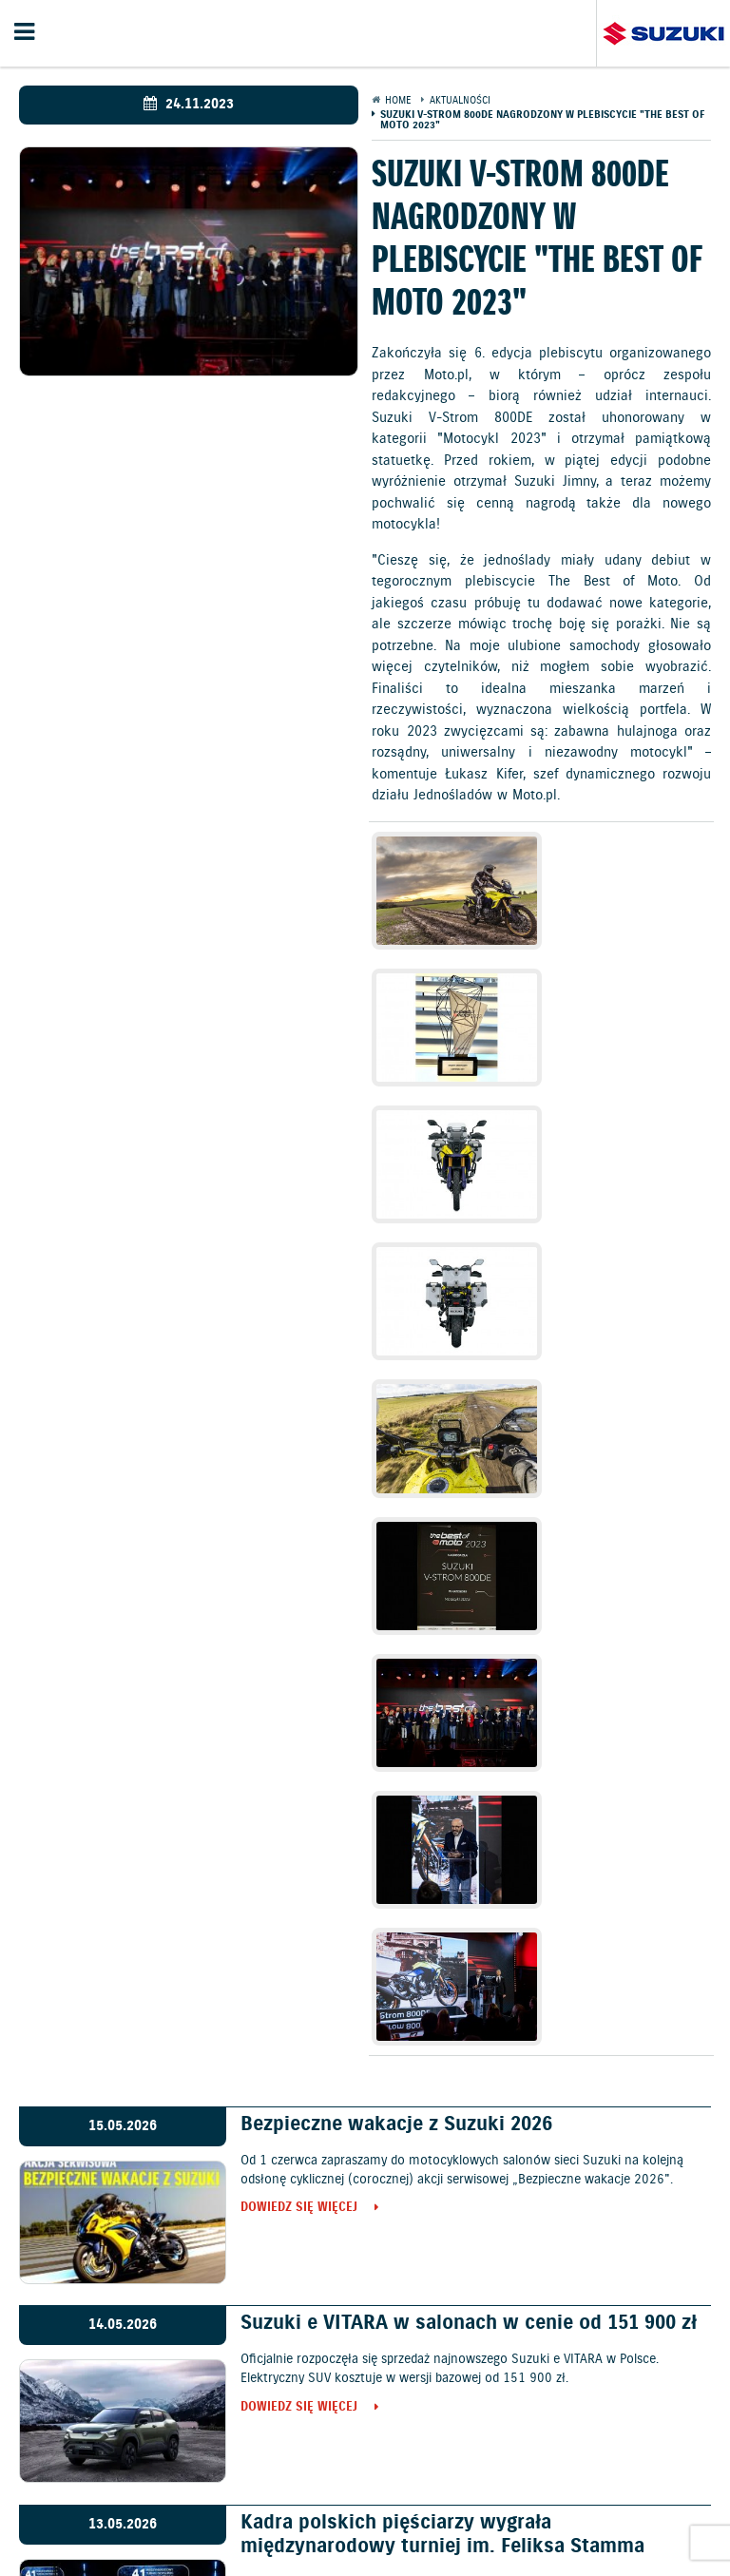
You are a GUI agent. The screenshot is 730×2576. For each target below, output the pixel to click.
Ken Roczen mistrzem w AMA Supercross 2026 (450, 2161)
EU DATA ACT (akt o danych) (170, 2526)
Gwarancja (346, 2506)
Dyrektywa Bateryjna (323, 2526)
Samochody (216, 2462)
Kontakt (525, 2462)
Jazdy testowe (440, 2462)
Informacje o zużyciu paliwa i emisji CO (582, 2506)
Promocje (351, 2462)
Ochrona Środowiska (95, 2506)
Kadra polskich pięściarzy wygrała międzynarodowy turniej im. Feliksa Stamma (442, 1974)
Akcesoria (421, 2506)
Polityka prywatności (236, 2506)
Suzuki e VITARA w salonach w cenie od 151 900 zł (468, 1763)
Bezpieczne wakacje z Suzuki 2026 (396, 1563)
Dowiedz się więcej (298, 1649)
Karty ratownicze (587, 2526)
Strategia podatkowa (459, 2526)
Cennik (286, 2462)
